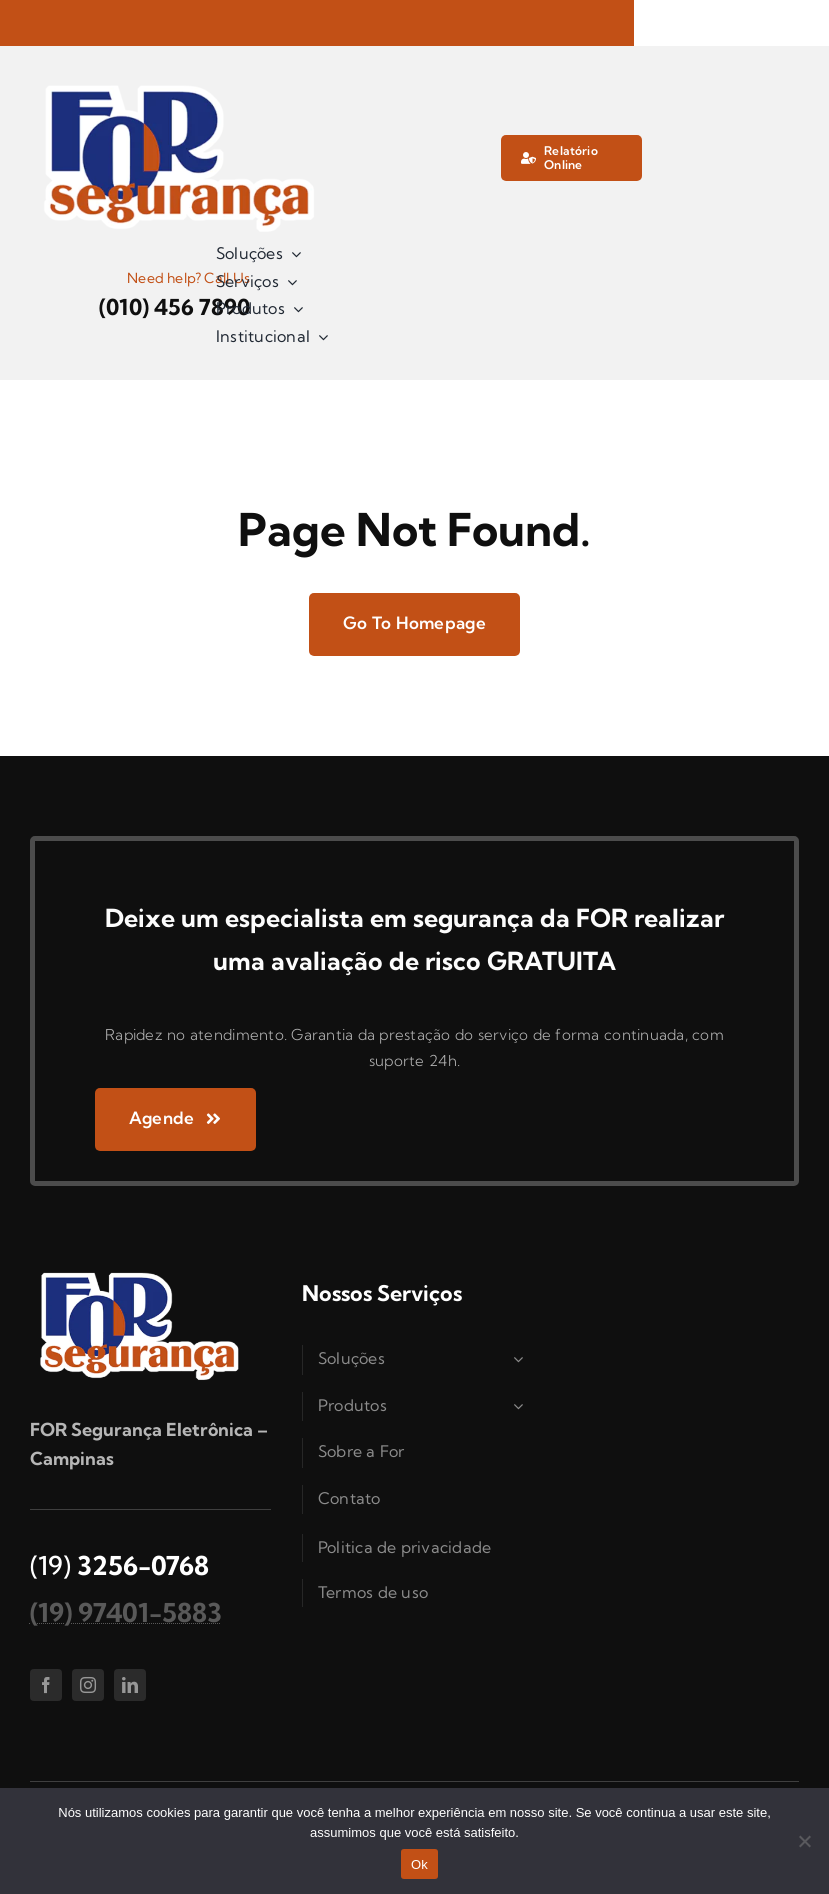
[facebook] (46, 1685)
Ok (419, 1864)
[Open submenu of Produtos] (521, 1406)
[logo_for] (180, 84)
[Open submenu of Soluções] (521, 1359)
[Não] (804, 1841)
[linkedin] (130, 1685)
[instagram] (88, 1685)
